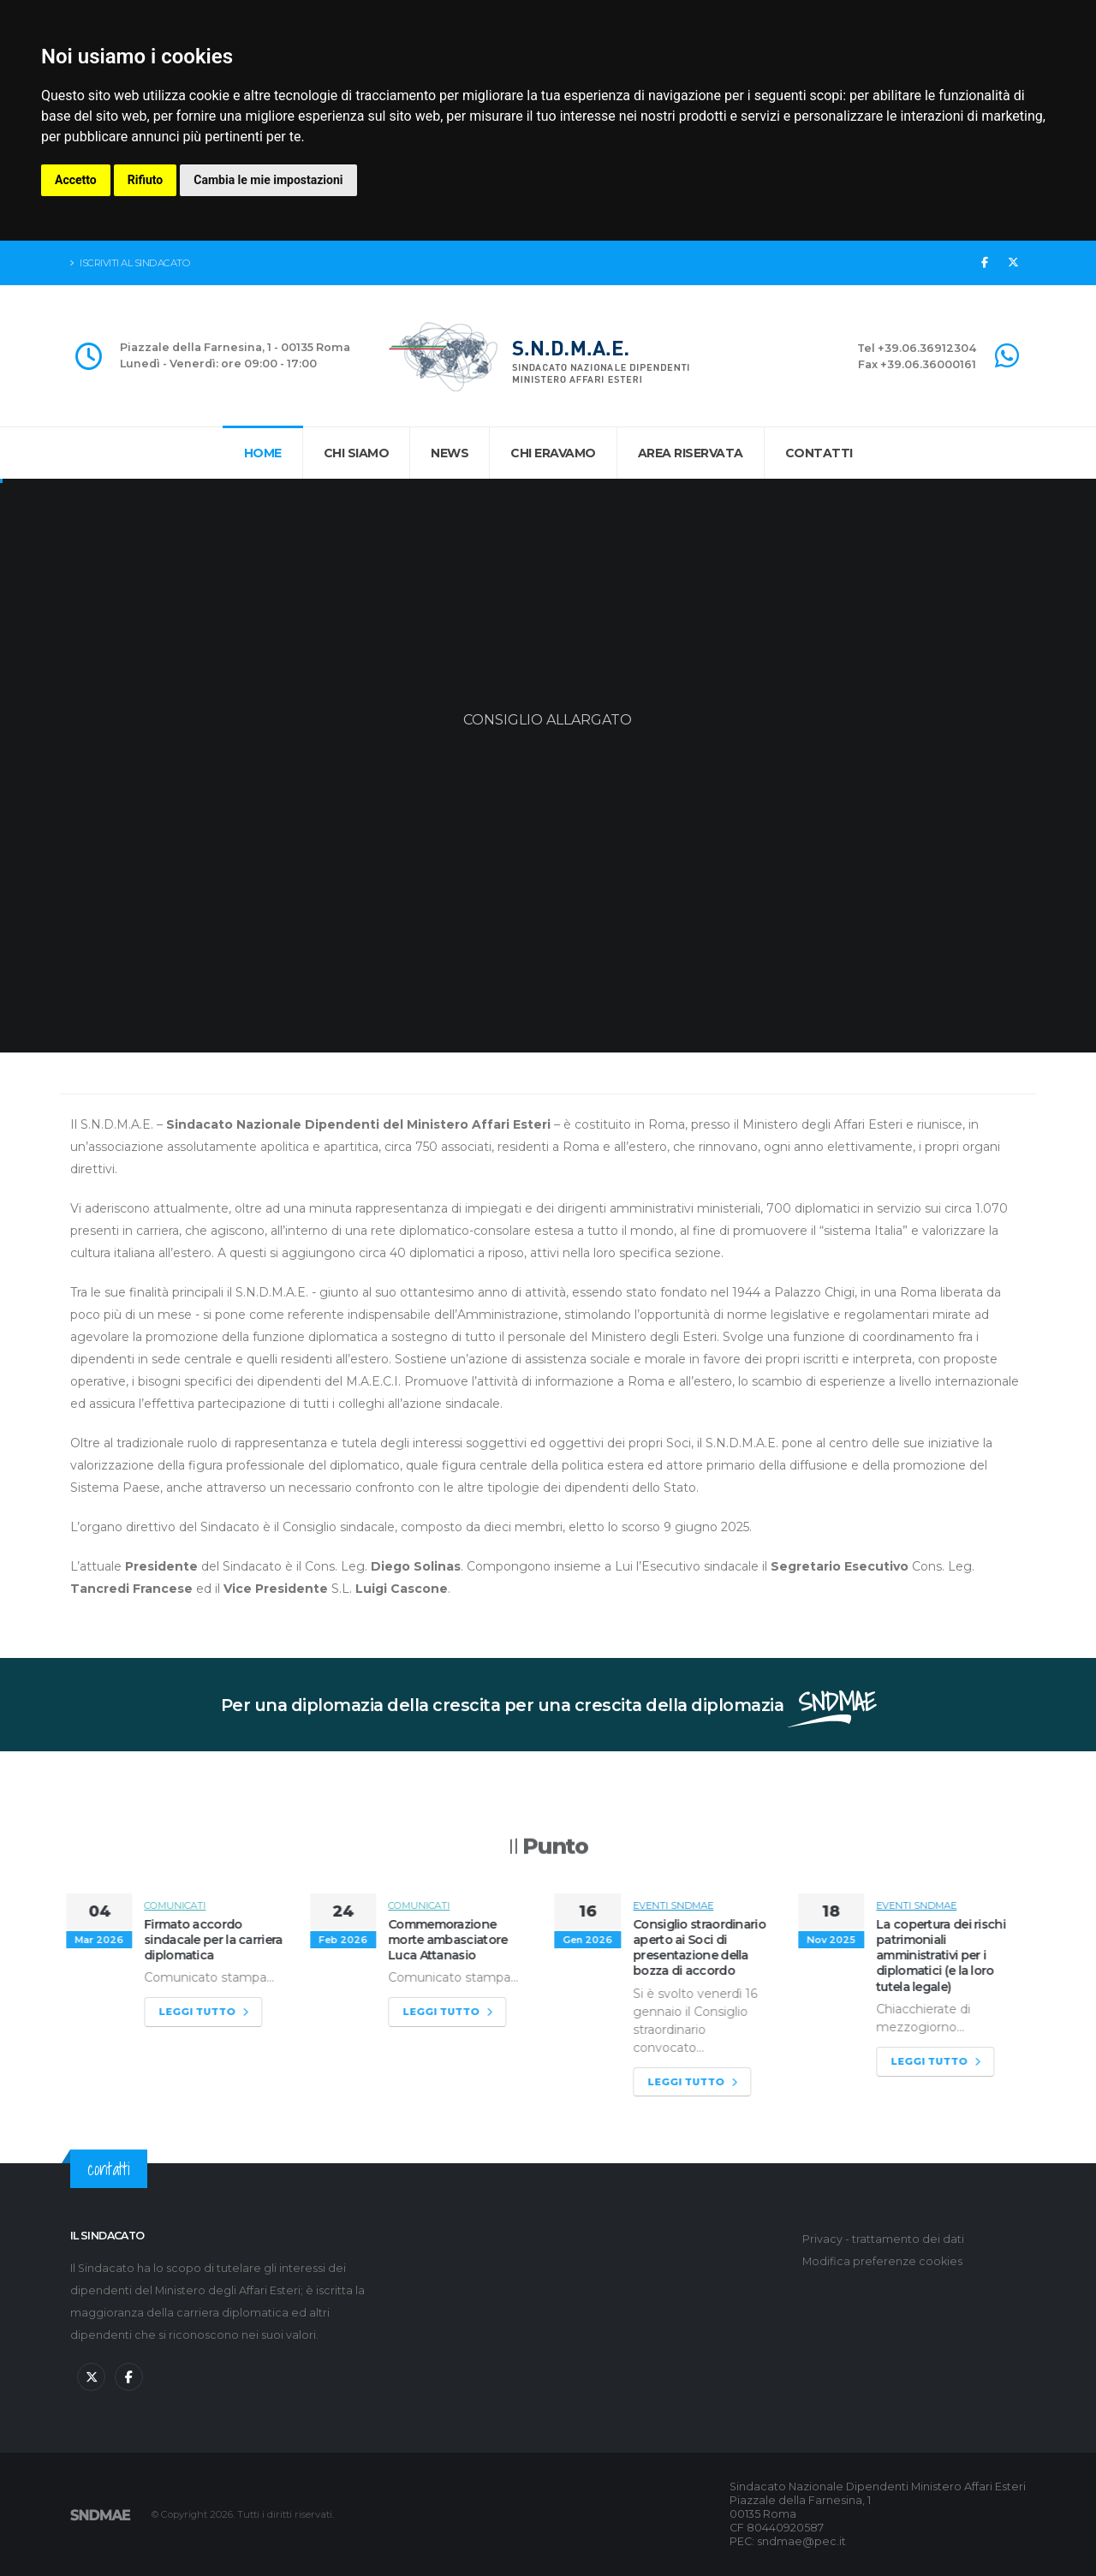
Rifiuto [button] (146, 180)
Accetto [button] (76, 180)
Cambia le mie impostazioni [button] (268, 180)
